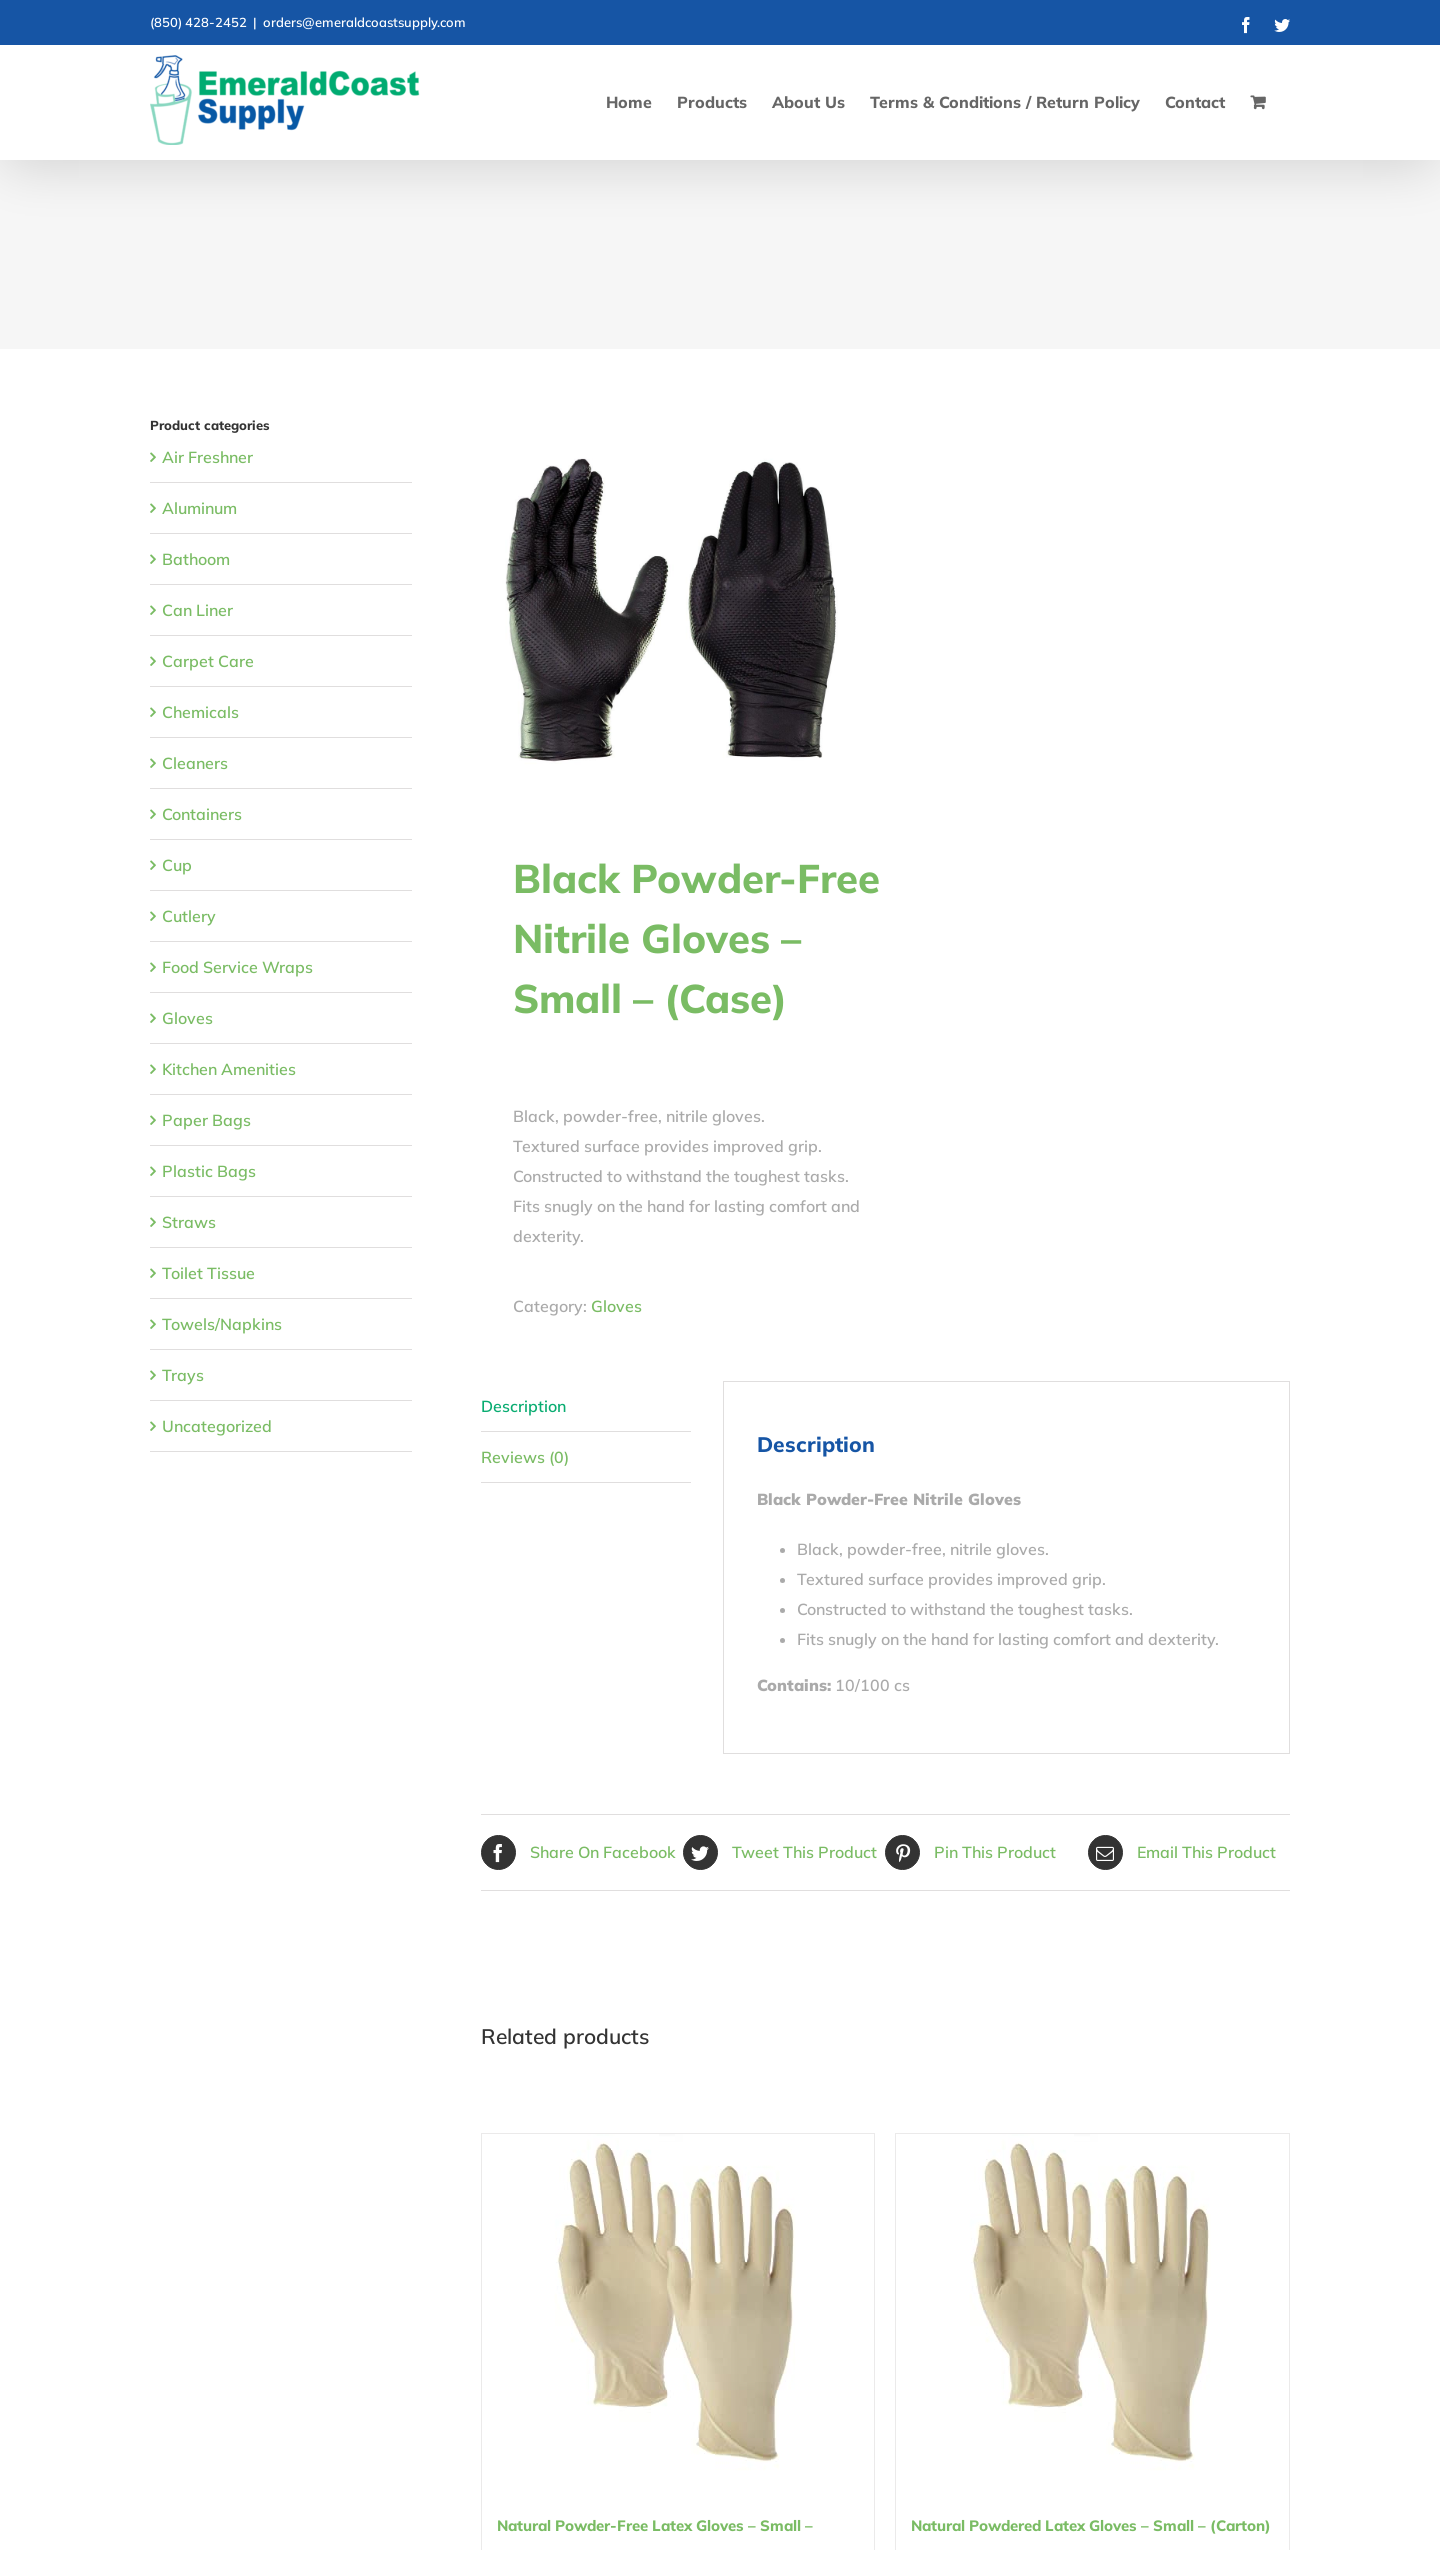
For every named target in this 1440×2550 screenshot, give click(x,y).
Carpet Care (208, 661)
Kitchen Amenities (229, 1069)
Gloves (616, 1306)
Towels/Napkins (222, 1324)
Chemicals (200, 712)
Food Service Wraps (237, 967)
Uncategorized (217, 1426)
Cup (177, 865)
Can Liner (197, 610)
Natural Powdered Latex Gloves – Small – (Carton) (1091, 2525)
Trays (183, 1375)
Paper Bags (206, 1120)
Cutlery (189, 916)
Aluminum (199, 508)
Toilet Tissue (208, 1273)
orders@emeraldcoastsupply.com (364, 22)
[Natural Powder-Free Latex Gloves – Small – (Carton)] (678, 2305)
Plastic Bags (209, 1171)
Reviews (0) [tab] (525, 1457)
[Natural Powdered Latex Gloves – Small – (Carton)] (1092, 2305)
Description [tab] (523, 1406)
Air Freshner (207, 457)
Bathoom (196, 559)
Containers (202, 814)
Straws (189, 1222)
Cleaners (195, 763)
